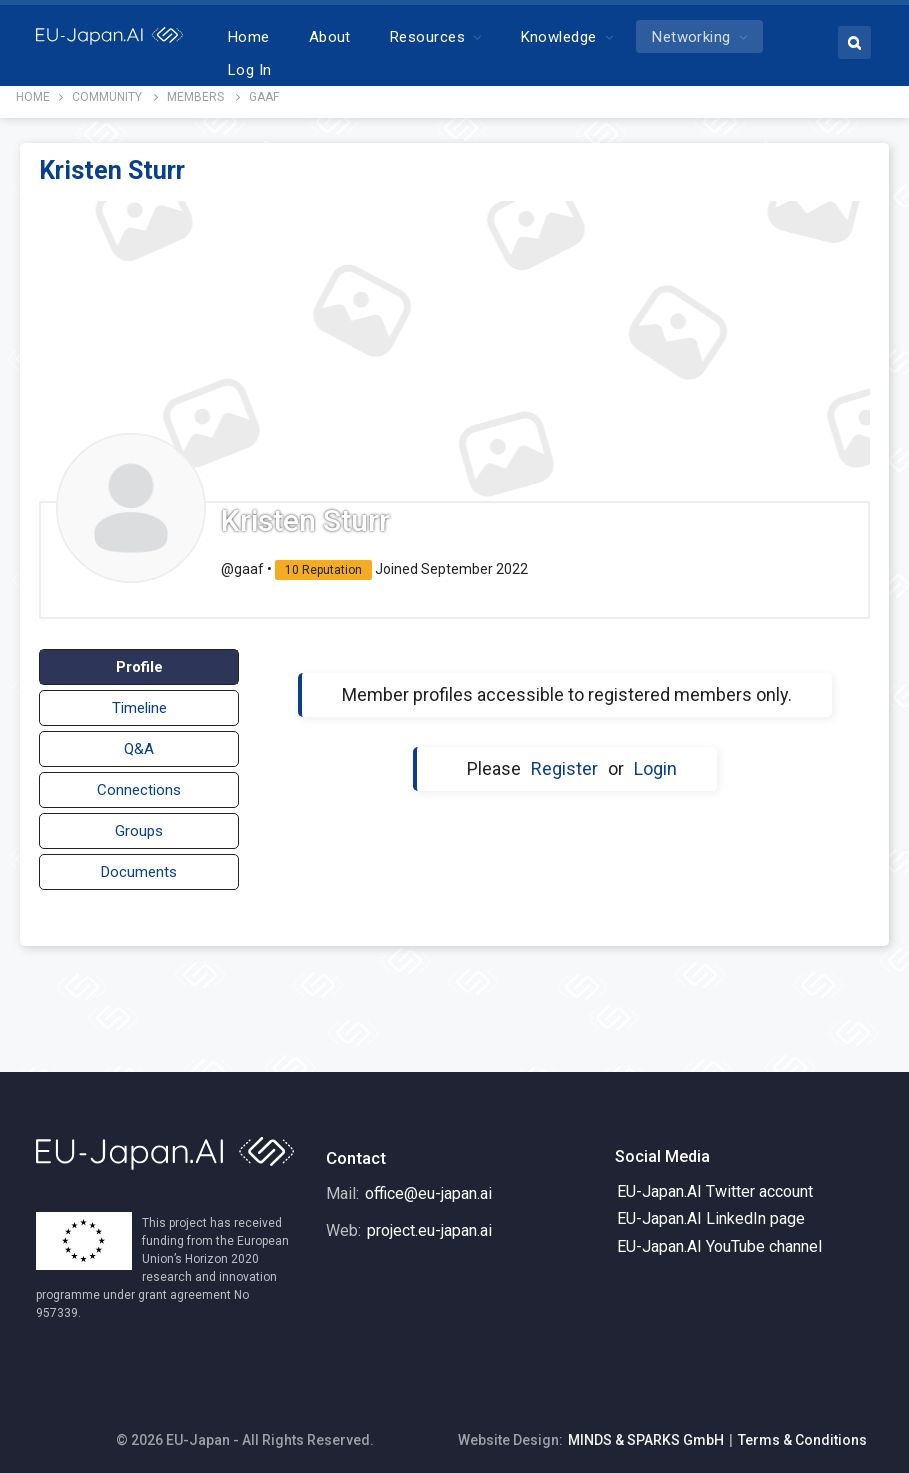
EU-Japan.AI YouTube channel (719, 1238)
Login (655, 760)
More (723, 37)
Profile (139, 659)
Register (564, 760)
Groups (139, 823)
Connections (139, 782)
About (382, 37)
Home (302, 37)
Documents (139, 864)
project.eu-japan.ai (429, 1222)
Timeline (139, 700)
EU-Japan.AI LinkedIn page (711, 1210)
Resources (480, 37)
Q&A (139, 741)
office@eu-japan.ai (428, 1185)
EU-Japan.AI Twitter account (715, 1183)
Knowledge (611, 37)
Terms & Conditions (802, 1432)
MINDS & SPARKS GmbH (646, 1432)
